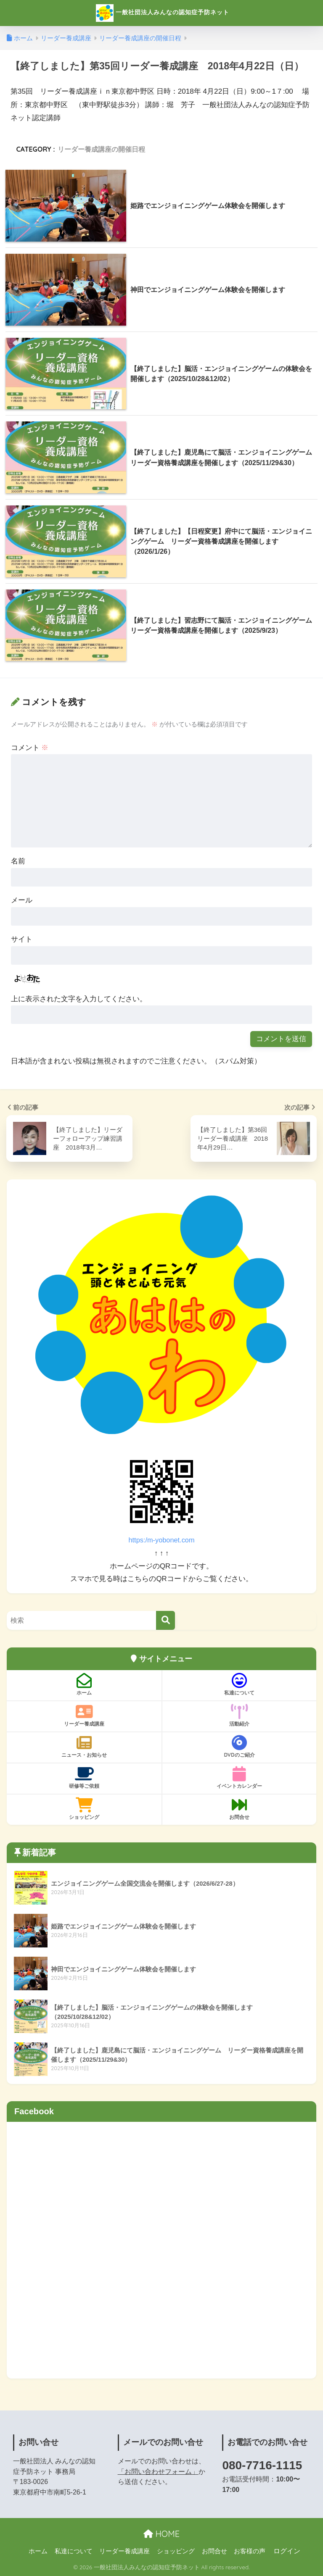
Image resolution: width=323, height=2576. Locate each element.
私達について (239, 1684)
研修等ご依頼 (84, 1777)
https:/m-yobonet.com (161, 1540)
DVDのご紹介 (239, 1746)
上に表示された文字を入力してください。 (79, 999)
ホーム (84, 1684)
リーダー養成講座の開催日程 (101, 149)
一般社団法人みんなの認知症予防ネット (162, 13)
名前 (18, 861)
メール (21, 900)
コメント (30, 748)
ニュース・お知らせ (84, 1746)
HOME (161, 2534)
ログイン (286, 2551)
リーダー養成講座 (84, 1715)
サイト (21, 939)
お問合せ (239, 1808)
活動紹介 (239, 1715)
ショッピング (84, 1808)
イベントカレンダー (239, 1777)
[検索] (165, 1620)
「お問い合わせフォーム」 (158, 2471)
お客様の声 (249, 2551)
